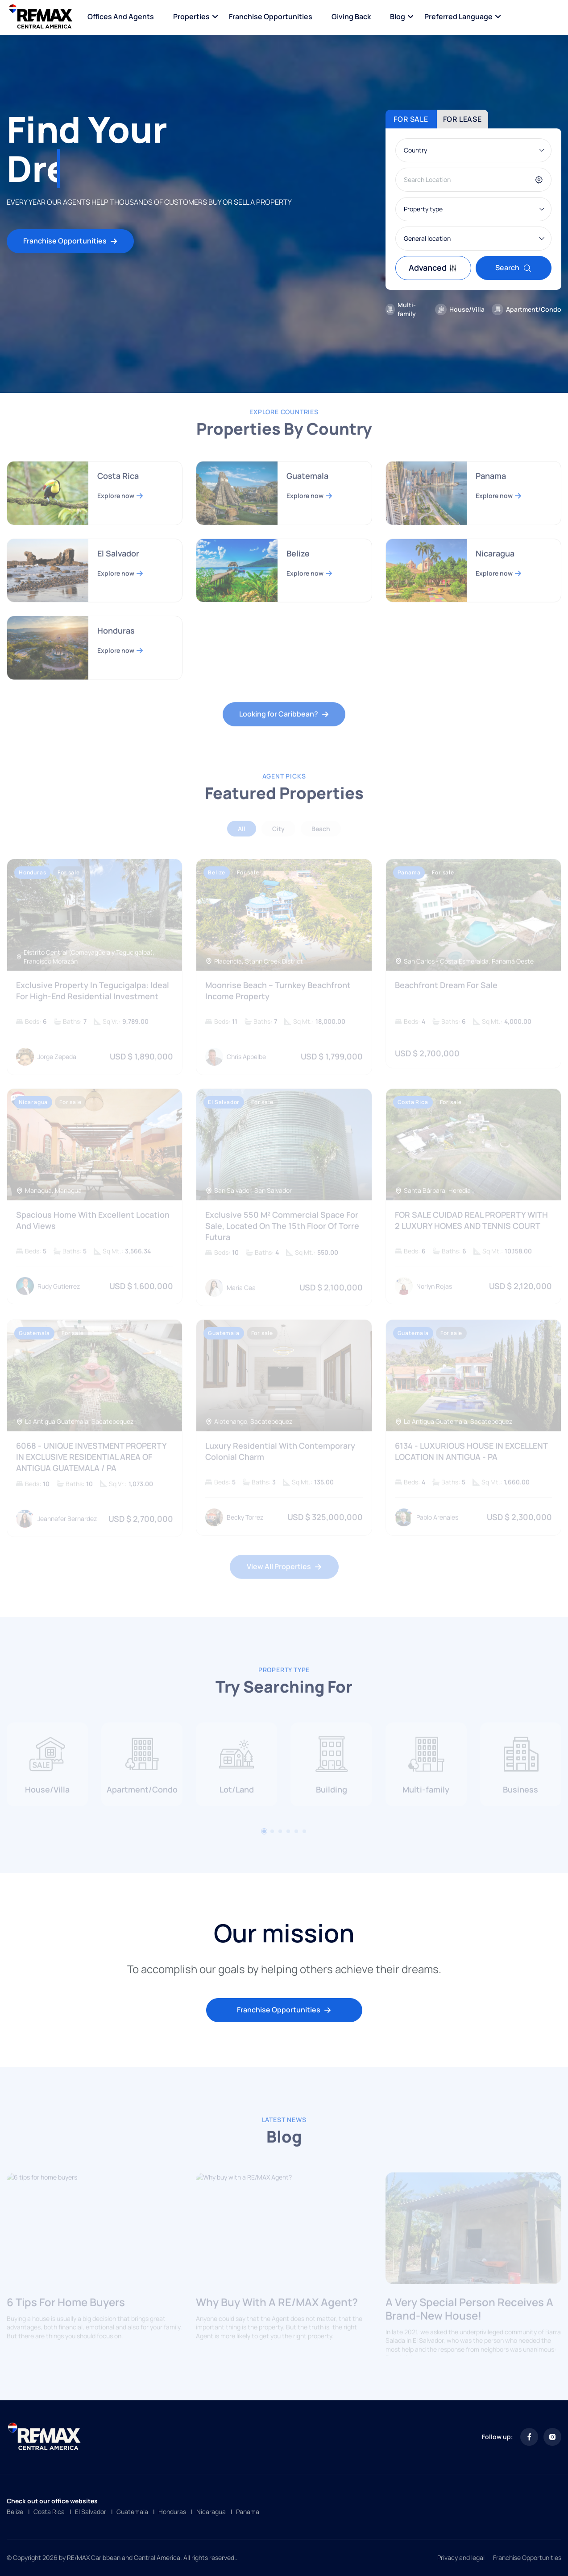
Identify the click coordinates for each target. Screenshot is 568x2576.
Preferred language (458, 16)
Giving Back (351, 16)
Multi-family (401, 309)
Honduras (172, 2511)
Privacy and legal (461, 2557)
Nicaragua (211, 2511)
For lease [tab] (462, 119)
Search (513, 267)
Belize (15, 2511)
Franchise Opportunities (270, 16)
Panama (247, 2511)
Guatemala (132, 2511)
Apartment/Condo (526, 309)
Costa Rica (49, 2511)
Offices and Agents (120, 16)
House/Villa (460, 309)
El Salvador (90, 2511)
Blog (397, 16)
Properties (191, 16)
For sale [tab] (411, 119)
